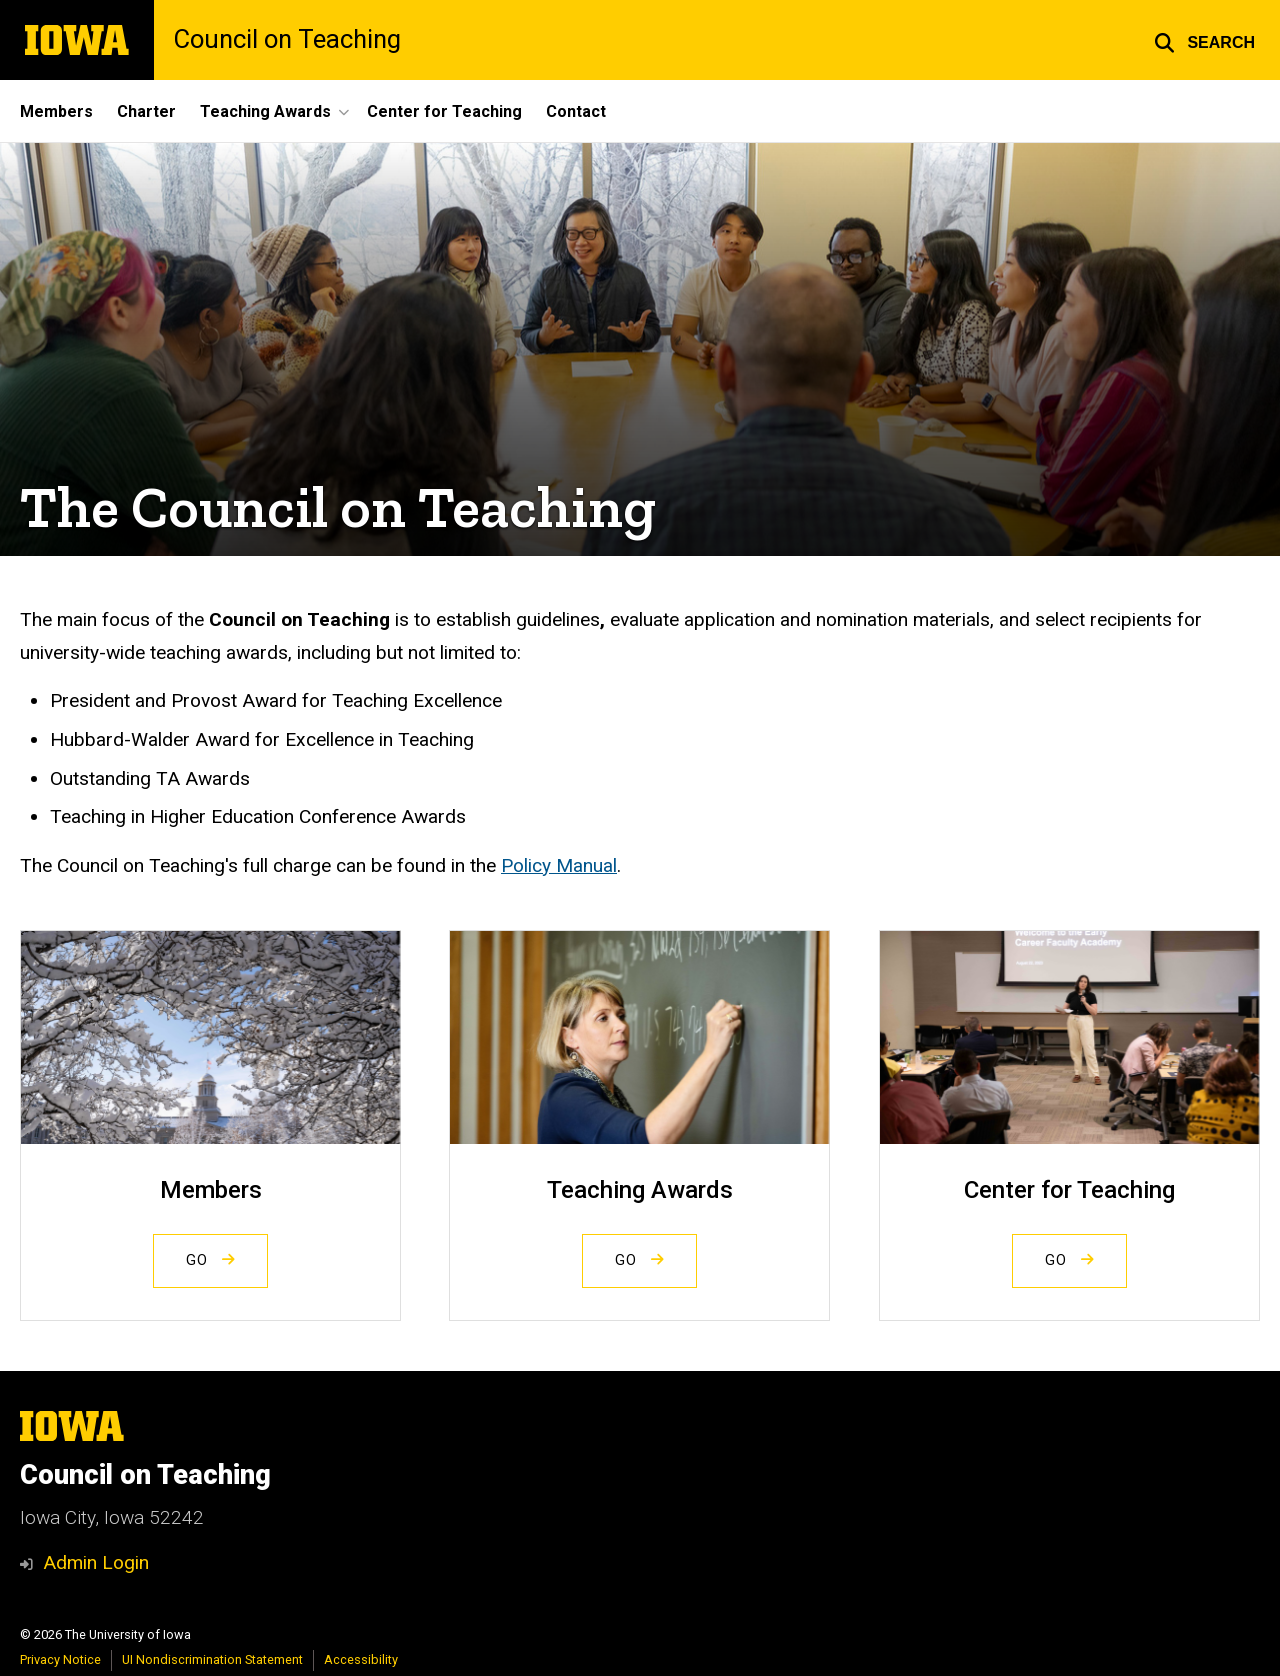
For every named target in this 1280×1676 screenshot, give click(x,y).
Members (56, 111)
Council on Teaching (287, 40)
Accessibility (361, 1659)
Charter (146, 111)
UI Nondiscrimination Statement (212, 1659)
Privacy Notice (60, 1659)
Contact (576, 111)
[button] (1204, 40)
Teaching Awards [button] (265, 111)
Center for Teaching (444, 111)
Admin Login (96, 1562)
